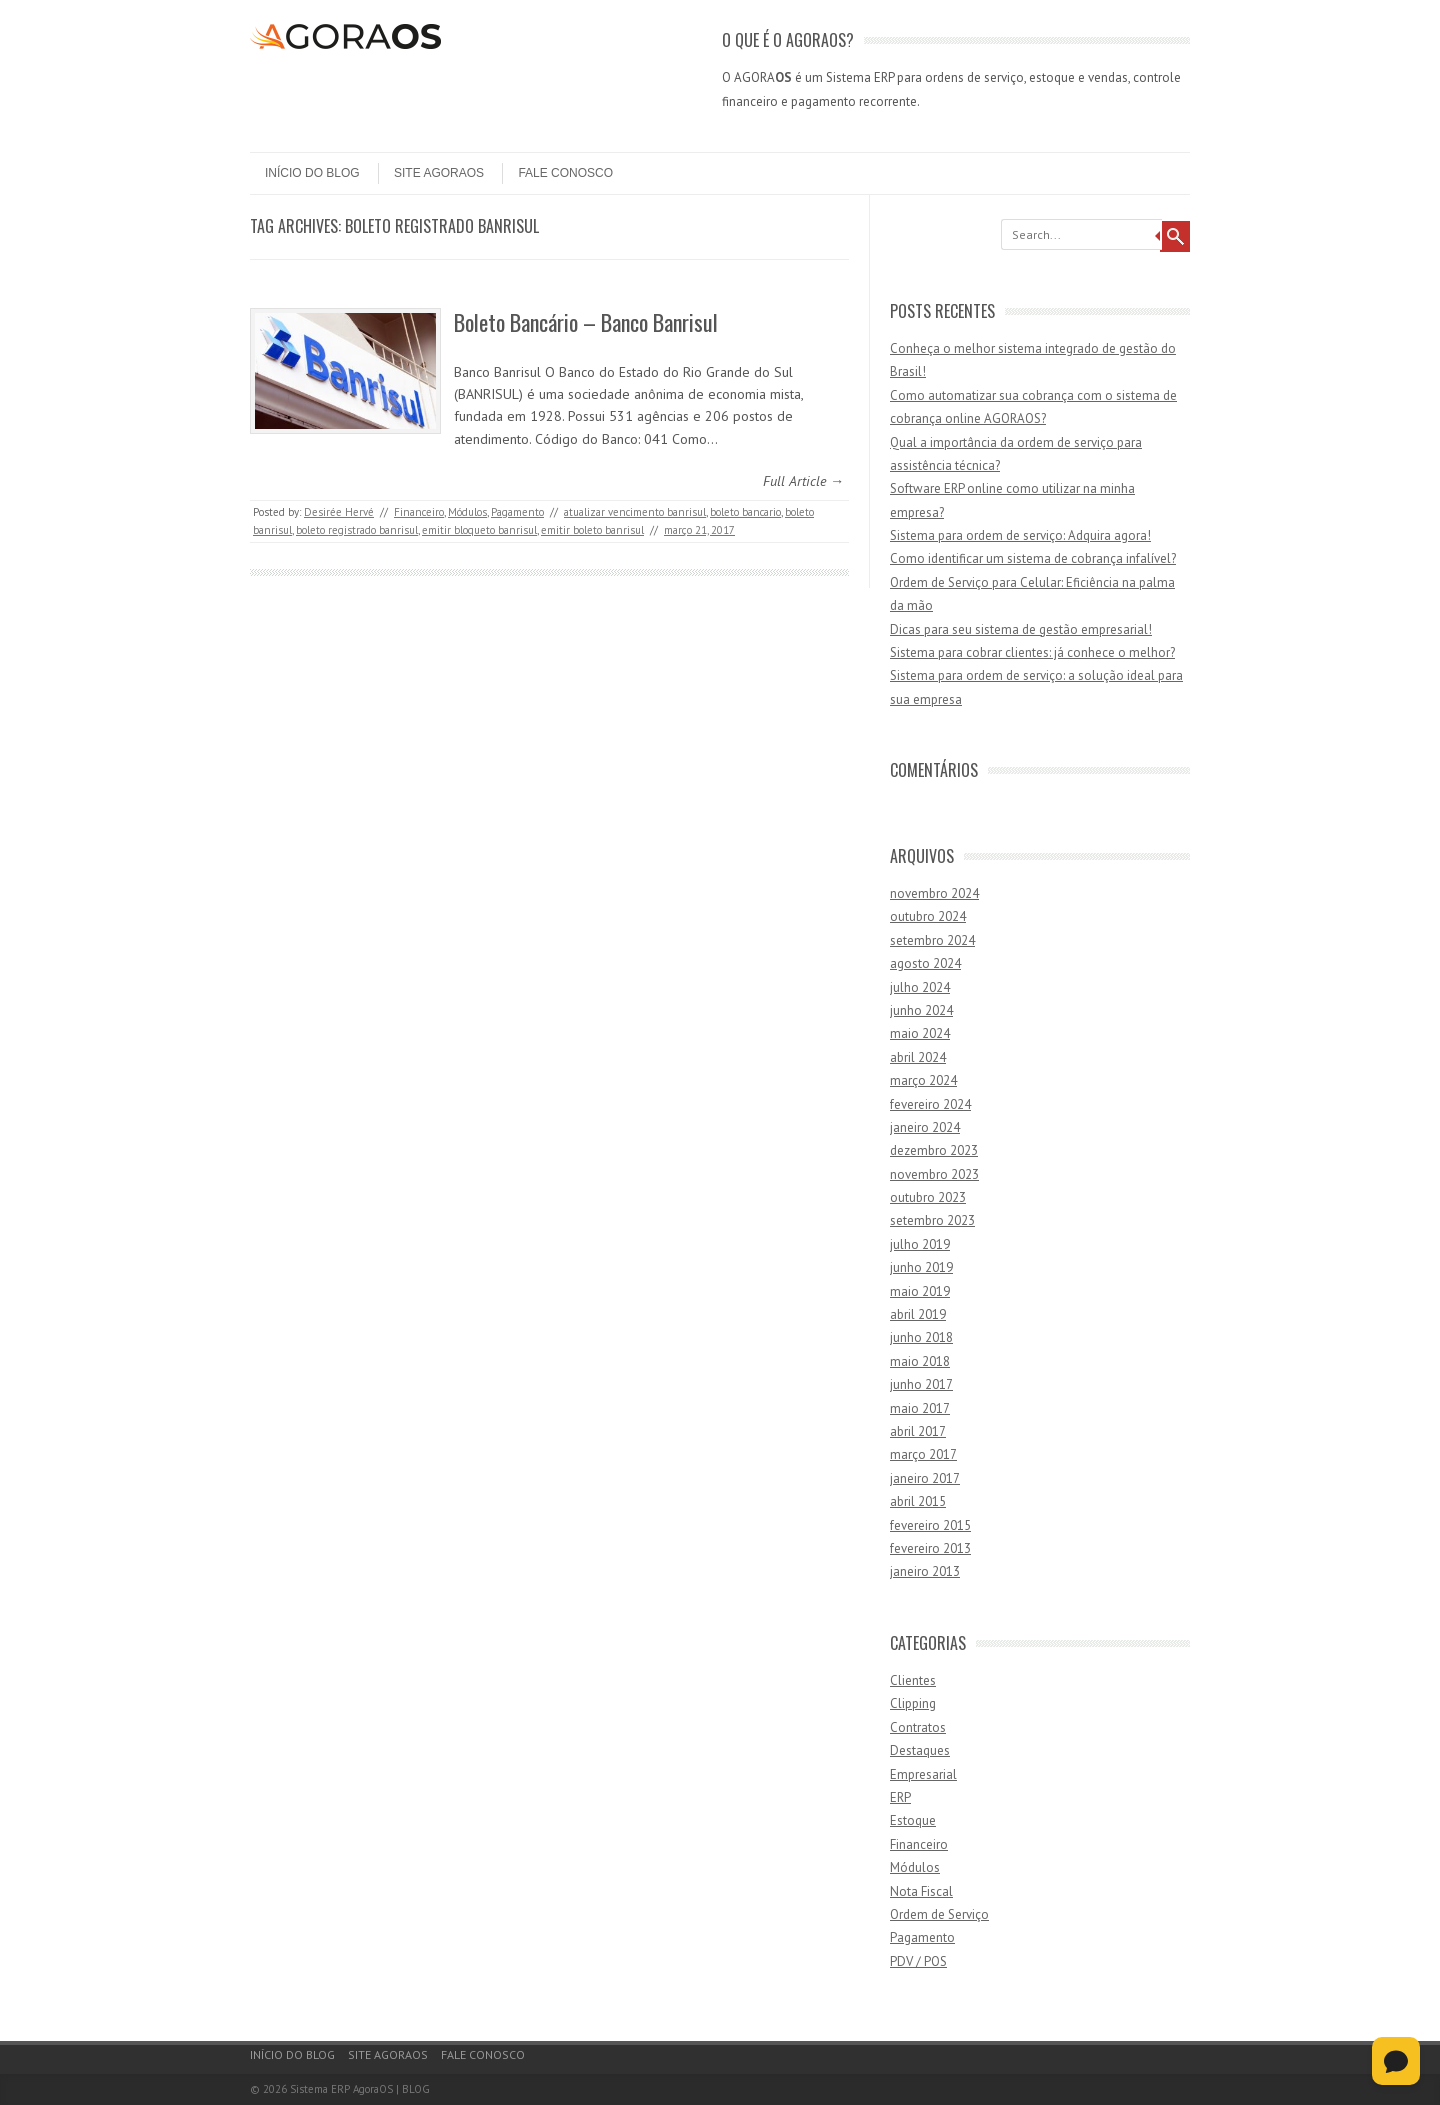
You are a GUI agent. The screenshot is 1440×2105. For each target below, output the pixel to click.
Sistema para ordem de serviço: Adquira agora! (1020, 535)
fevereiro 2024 (930, 1104)
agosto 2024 (925, 963)
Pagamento (517, 512)
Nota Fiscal (921, 1891)
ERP (900, 1797)
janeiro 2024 (925, 1127)
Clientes (913, 1680)
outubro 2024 (928, 916)
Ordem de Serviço (939, 1914)
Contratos (918, 1727)
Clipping (913, 1703)
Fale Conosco (565, 173)
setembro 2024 (932, 940)
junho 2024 (921, 1010)
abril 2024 (918, 1057)
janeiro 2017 (925, 1478)
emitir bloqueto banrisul (479, 530)
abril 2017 (918, 1431)
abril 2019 (918, 1314)
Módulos (467, 512)
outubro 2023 (928, 1197)
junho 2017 (921, 1384)
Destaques (920, 1750)
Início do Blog (312, 173)
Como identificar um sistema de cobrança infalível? (1033, 558)
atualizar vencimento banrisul (635, 512)
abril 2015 (918, 1501)
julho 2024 (920, 987)
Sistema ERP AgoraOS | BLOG (360, 2089)
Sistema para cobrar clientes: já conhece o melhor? (1032, 652)
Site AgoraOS (439, 173)
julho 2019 (920, 1244)
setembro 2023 (932, 1220)
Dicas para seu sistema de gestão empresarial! (1021, 629)
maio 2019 (920, 1291)
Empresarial (923, 1774)
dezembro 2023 (934, 1150)
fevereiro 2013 (930, 1548)
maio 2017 (920, 1408)
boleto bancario (745, 512)
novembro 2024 (934, 893)
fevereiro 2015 (930, 1525)
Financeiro (419, 512)
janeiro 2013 (925, 1571)
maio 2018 (920, 1361)
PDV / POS (918, 1961)
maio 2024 (920, 1033)
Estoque (913, 1820)
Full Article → (803, 481)
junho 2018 (921, 1337)
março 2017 (923, 1454)
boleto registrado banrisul (357, 530)
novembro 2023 (934, 1174)
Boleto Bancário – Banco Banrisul (586, 322)
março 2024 (923, 1080)
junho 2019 (921, 1267)
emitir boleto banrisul (592, 530)
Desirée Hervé (339, 512)
